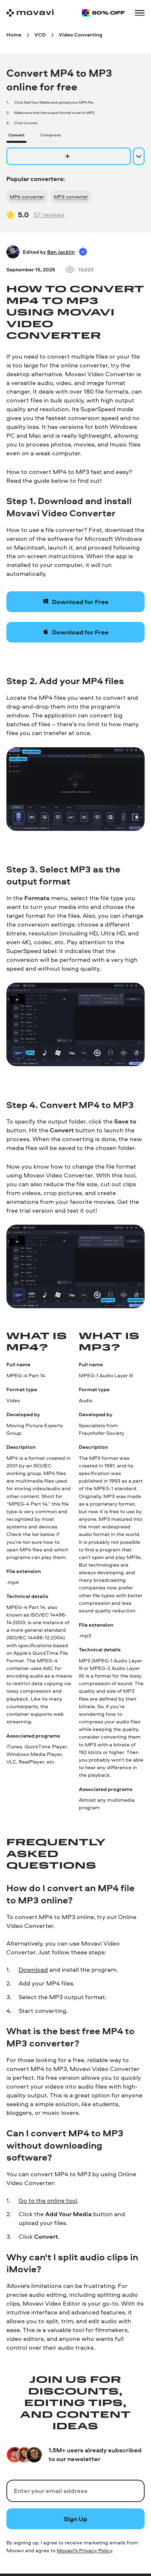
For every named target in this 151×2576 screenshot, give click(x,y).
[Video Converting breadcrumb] (80, 35)
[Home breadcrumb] (13, 35)
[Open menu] (140, 13)
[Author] (12, 251)
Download (33, 1969)
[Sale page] (103, 12)
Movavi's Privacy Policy (84, 2550)
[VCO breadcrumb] (40, 35)
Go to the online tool (48, 2200)
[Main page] (30, 13)
